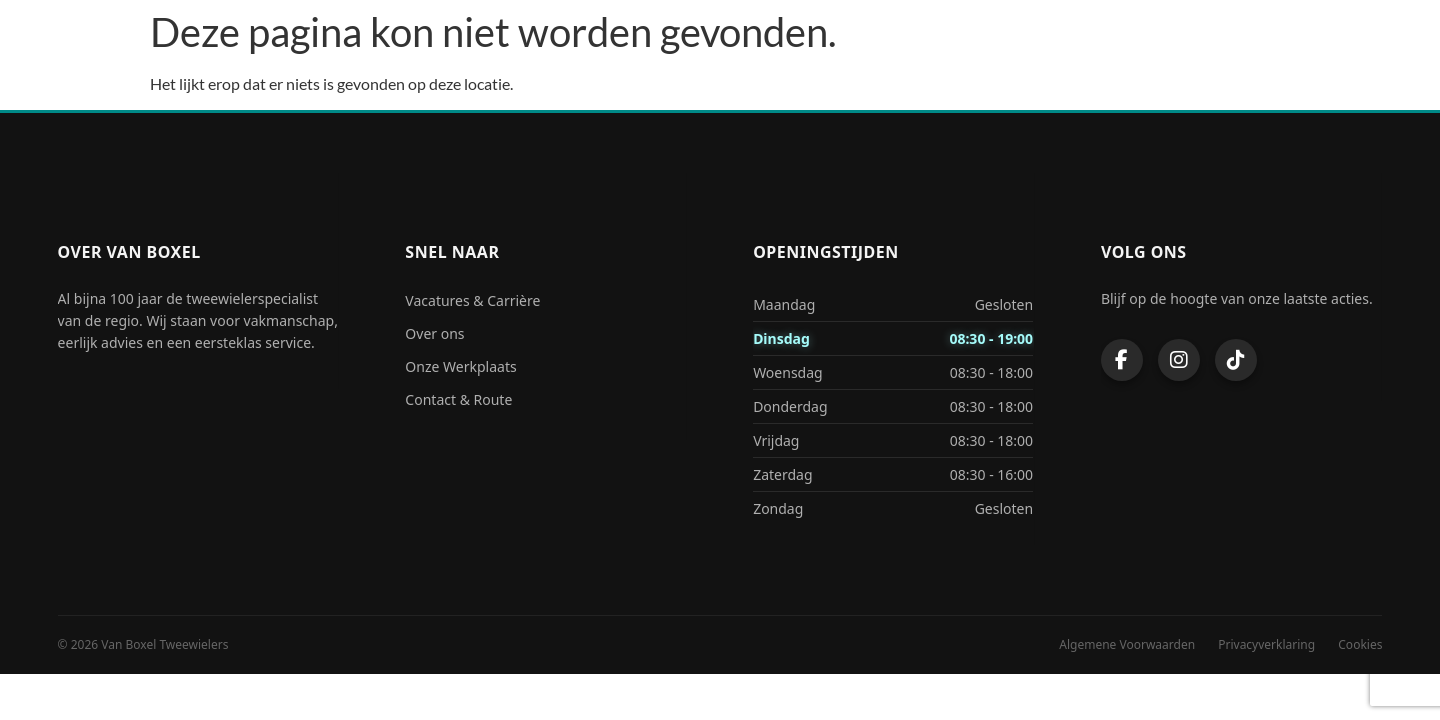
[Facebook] (1122, 360)
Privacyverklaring (1266, 644)
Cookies (1360, 644)
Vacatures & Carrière (472, 300)
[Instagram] (1179, 360)
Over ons (434, 333)
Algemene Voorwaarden (1127, 644)
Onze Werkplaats (460, 366)
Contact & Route (458, 399)
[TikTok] (1236, 360)
